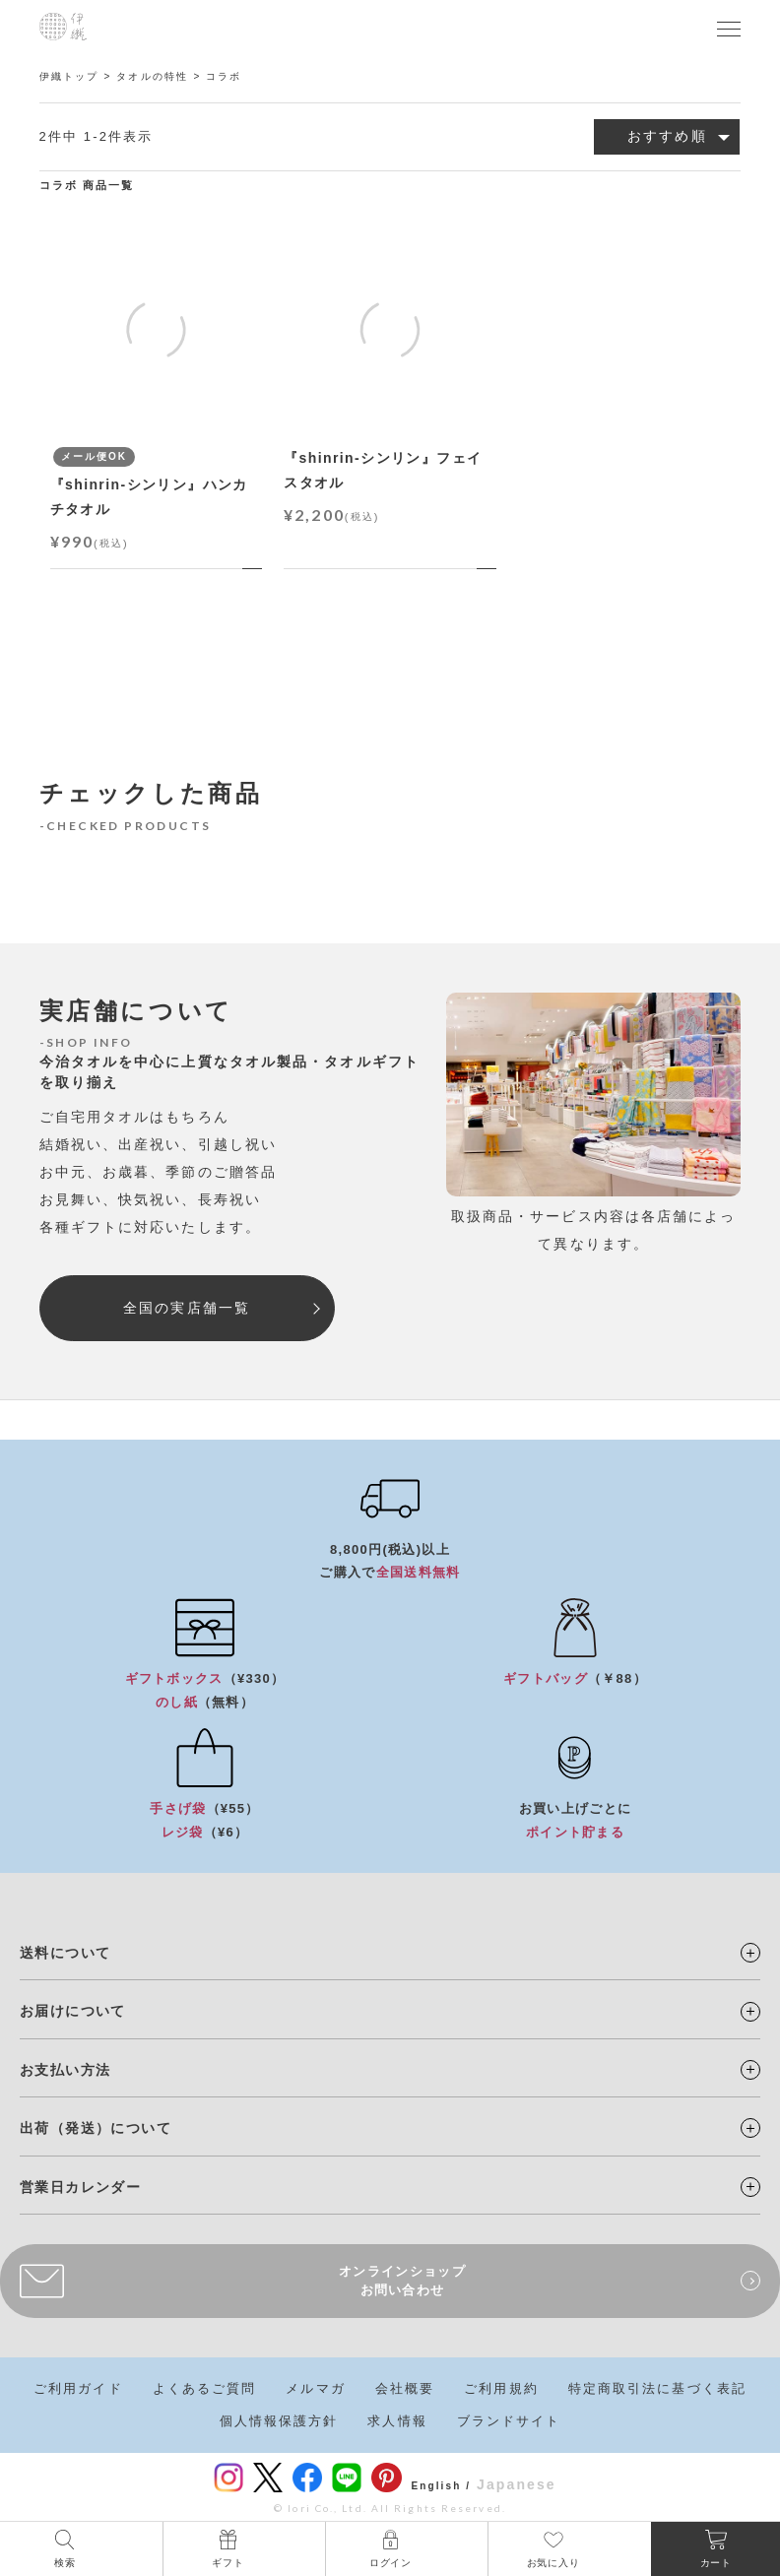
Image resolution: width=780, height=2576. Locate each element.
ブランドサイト (509, 2421)
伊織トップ (69, 76)
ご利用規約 (501, 2388)
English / (442, 2485)
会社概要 (404, 2388)
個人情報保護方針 (279, 2421)
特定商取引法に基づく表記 (657, 2388)
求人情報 (396, 2421)
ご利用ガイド (78, 2388)
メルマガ (315, 2388)
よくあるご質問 (205, 2388)
